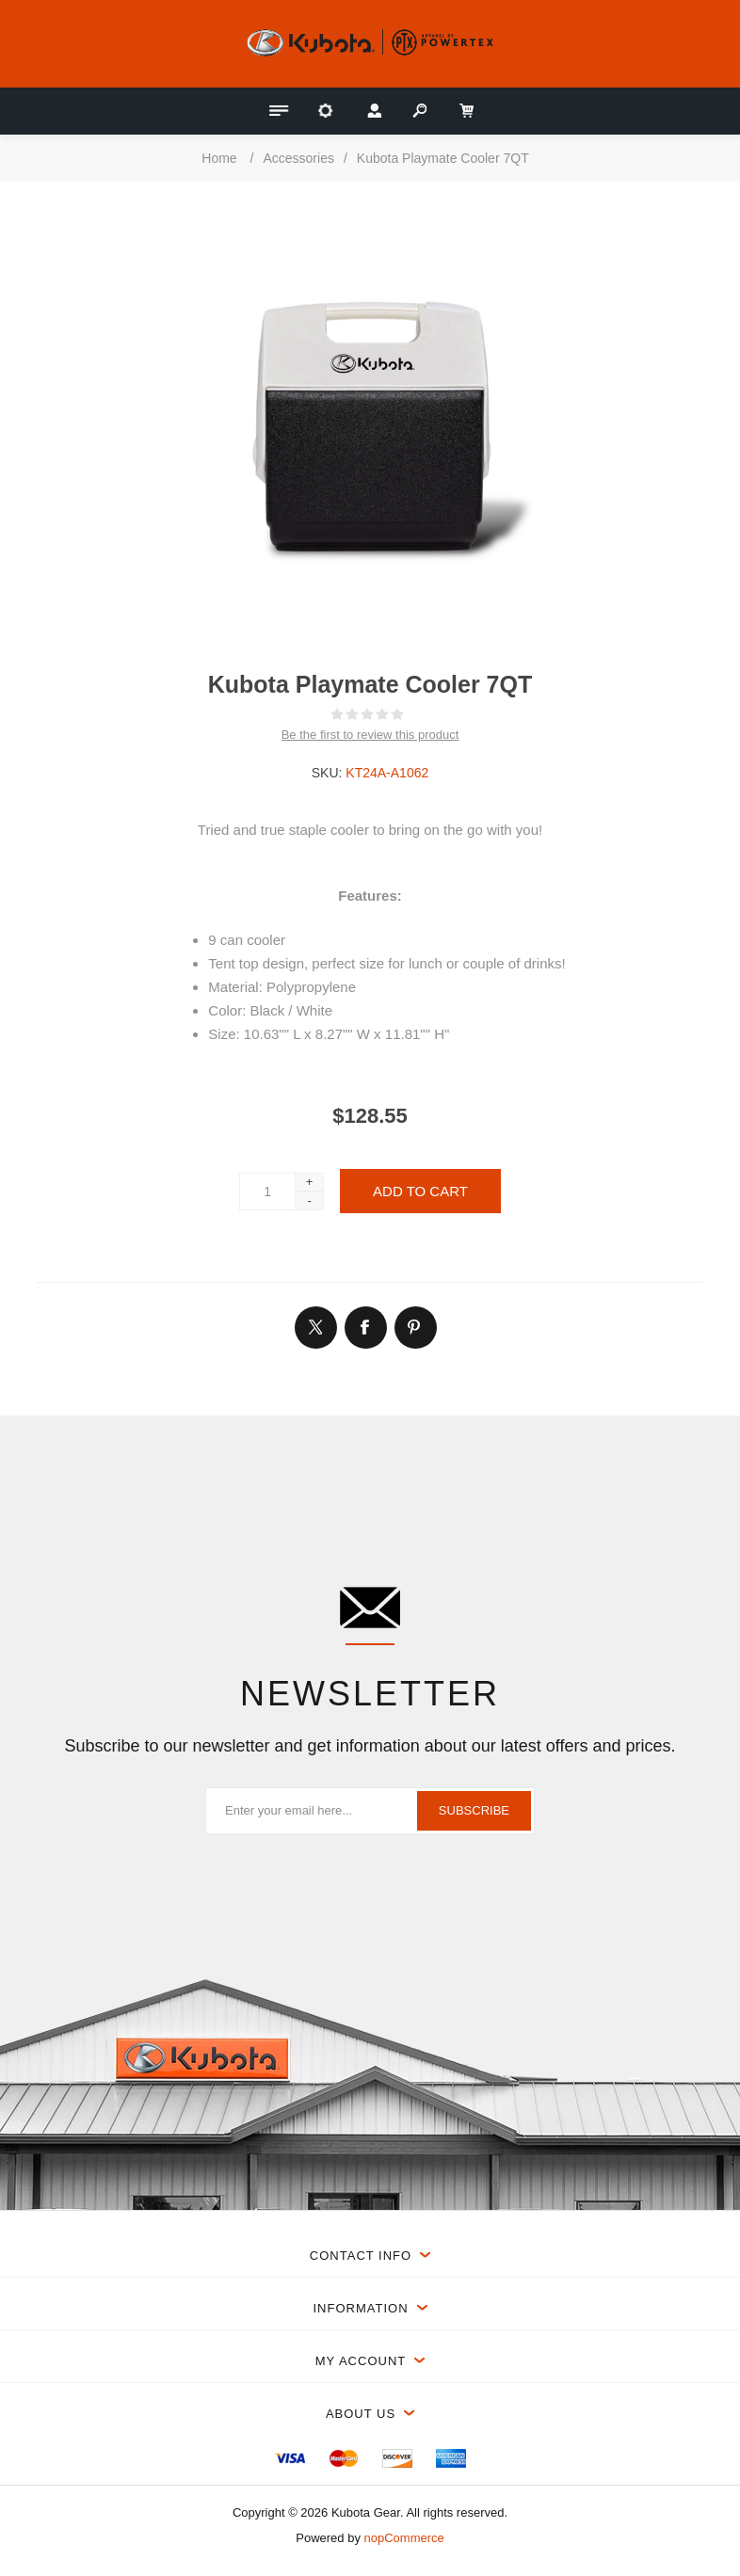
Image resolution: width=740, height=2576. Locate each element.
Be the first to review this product (370, 735)
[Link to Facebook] (365, 1327)
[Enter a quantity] (267, 1191)
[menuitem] (290, 2458)
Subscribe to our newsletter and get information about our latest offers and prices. (369, 1745)
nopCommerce (404, 2538)
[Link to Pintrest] (415, 1327)
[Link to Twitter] (315, 1327)
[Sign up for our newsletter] (370, 1810)
